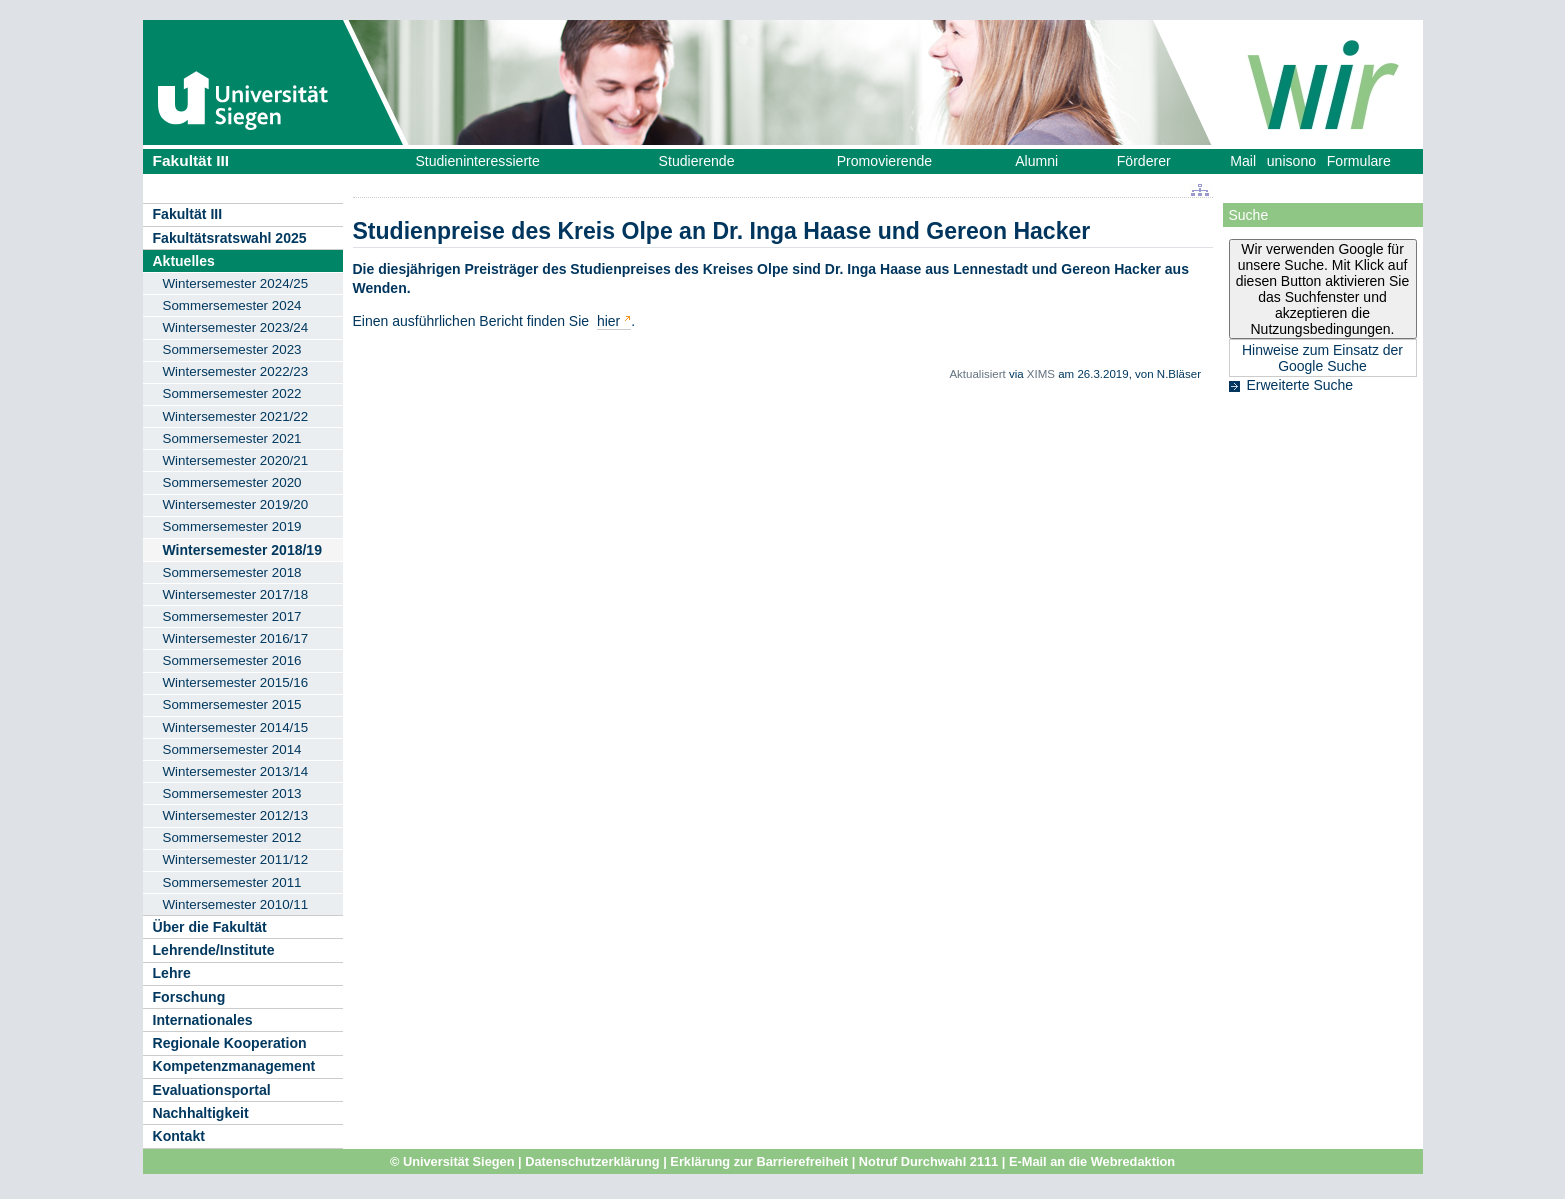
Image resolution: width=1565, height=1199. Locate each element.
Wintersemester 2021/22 (236, 416)
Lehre (172, 973)
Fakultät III (191, 160)
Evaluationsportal (212, 1090)
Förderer (1144, 161)
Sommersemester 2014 (232, 749)
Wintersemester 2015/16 (236, 682)
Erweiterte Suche (1300, 385)
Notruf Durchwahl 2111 (928, 1161)
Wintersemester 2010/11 (236, 904)
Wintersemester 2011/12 (236, 859)
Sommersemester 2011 (232, 882)
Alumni (1036, 161)
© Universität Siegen (452, 1161)
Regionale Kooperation (230, 1043)
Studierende (697, 161)
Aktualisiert (977, 374)
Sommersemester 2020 (232, 482)
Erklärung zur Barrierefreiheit (759, 1161)
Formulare (1359, 161)
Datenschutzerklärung (592, 1161)
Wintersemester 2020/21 (236, 460)
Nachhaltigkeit (201, 1113)
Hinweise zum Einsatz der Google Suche (1322, 358)
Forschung (189, 997)
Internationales (203, 1020)
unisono (1291, 161)
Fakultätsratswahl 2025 (230, 238)
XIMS (1041, 374)
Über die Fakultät (210, 927)
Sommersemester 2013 (232, 793)
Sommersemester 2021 (232, 438)
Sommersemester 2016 (232, 660)
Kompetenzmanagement (234, 1066)
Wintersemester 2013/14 (236, 771)
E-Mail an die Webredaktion (1092, 1161)
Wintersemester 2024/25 (236, 283)
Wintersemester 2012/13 (236, 815)
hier (608, 321)
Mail (1243, 161)
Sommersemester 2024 (232, 305)
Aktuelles (184, 261)
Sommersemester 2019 (232, 526)
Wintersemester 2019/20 (236, 504)
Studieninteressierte (477, 161)
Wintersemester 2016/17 (236, 638)
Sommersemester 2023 (232, 349)
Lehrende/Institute (214, 950)
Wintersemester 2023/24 (236, 327)
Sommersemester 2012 (232, 837)
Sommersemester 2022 (232, 393)
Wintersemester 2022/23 (236, 371)
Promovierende (884, 161)
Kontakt (179, 1136)
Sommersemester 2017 (232, 616)
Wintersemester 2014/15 (236, 727)
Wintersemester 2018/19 (242, 550)
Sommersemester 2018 (232, 572)
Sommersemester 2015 (232, 704)
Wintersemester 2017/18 (236, 594)
